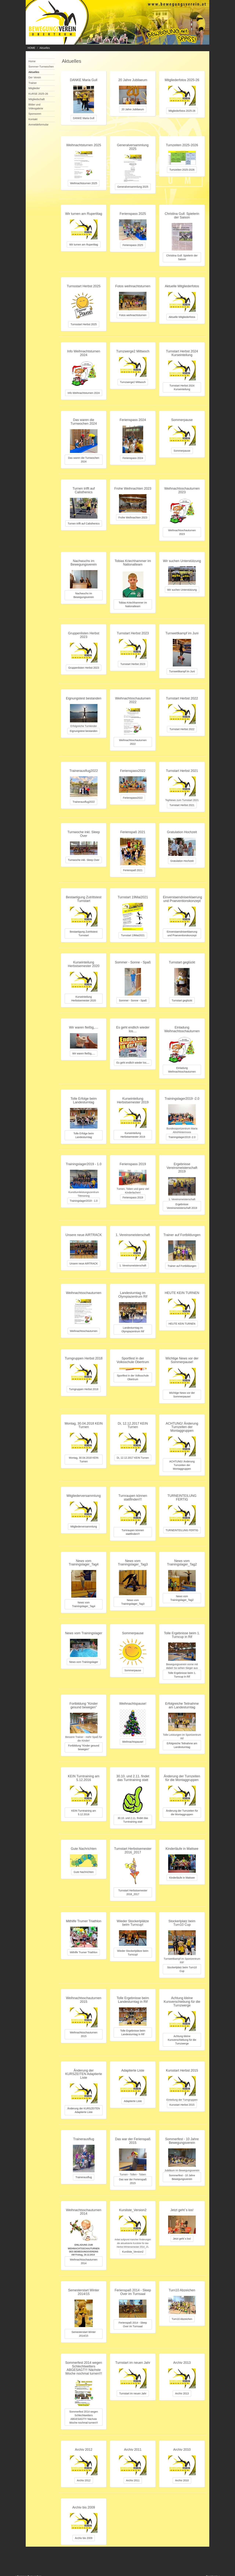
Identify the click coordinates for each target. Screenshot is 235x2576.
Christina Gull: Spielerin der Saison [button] (182, 257)
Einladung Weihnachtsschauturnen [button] (182, 1070)
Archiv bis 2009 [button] (84, 2538)
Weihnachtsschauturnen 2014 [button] (83, 2261)
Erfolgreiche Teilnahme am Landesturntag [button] (182, 1745)
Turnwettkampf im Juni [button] (182, 671)
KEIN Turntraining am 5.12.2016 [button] (83, 1812)
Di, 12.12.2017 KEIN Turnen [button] (133, 1457)
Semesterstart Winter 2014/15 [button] (84, 2334)
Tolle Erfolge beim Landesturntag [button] (83, 1135)
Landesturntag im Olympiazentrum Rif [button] (133, 1329)
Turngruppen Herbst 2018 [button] (83, 1389)
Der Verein (34, 77)
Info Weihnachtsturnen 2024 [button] (84, 392)
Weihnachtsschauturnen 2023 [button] (182, 532)
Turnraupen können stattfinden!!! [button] (133, 1532)
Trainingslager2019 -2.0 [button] (181, 1137)
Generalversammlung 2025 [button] (132, 186)
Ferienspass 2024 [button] (133, 458)
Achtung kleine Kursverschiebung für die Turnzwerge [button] (182, 2040)
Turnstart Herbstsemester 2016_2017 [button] (132, 1892)
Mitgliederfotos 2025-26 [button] (182, 110)
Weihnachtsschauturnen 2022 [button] (133, 742)
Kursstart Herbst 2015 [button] (181, 2104)
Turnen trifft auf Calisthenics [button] (84, 523)
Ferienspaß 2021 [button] (132, 870)
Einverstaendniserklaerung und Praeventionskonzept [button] (182, 933)
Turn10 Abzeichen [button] (182, 2319)
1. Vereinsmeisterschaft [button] (133, 1265)
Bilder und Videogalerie (35, 106)
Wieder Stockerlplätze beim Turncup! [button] (132, 1952)
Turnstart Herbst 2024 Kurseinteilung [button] (181, 387)
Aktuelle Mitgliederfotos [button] (182, 317)
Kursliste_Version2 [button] (132, 2251)
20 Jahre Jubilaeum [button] (133, 109)
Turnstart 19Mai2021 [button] (133, 935)
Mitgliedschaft (36, 99)
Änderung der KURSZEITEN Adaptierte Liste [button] (83, 2110)
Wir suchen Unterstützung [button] (182, 589)
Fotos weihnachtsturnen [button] (133, 315)
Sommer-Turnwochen (41, 66)
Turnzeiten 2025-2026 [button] (181, 169)
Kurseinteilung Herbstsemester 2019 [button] (132, 1135)
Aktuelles (33, 72)
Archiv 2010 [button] (182, 2480)
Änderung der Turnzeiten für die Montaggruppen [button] (182, 1812)
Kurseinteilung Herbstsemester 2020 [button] (83, 998)
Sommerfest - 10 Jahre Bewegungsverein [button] (182, 2177)
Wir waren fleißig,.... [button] (83, 1053)
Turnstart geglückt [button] (182, 1000)
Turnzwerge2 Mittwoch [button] (133, 382)
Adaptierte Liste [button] (133, 2101)
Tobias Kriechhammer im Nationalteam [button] (133, 604)
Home (31, 61)
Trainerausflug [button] (83, 2177)
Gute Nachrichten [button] (84, 1872)
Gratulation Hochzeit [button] (182, 860)
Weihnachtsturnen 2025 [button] (83, 183)
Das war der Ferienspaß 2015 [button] (133, 2181)
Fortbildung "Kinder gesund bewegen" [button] (83, 1747)
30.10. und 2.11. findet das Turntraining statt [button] (133, 1820)
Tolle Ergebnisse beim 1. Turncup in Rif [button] (182, 1674)
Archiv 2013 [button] (182, 2393)
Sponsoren (34, 113)
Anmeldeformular (38, 124)
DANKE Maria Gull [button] (83, 118)
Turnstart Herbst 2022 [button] (181, 729)
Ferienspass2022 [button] (133, 797)
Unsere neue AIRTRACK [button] (84, 1263)
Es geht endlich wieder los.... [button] (132, 1062)
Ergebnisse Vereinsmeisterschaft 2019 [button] (182, 1206)
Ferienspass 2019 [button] (133, 1197)
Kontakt (32, 119)
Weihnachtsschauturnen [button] (83, 1331)
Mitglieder (34, 88)
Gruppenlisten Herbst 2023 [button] (83, 667)
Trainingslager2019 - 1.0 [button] (83, 1200)
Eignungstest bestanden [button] (83, 731)
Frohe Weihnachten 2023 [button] (132, 517)
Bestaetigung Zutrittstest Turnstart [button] (83, 933)
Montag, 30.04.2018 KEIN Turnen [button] (83, 1459)
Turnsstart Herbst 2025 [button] (83, 324)
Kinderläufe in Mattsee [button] (182, 1877)
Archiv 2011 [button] (133, 2480)
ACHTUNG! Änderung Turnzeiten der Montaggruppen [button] (182, 1465)
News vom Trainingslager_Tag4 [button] (83, 1604)
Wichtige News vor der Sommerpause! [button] (182, 1394)
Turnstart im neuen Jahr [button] (132, 2393)
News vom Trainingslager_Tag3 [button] (132, 1602)
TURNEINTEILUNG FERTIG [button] (182, 1530)
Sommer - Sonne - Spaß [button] (133, 1000)
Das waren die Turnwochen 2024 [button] (83, 459)
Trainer (32, 82)
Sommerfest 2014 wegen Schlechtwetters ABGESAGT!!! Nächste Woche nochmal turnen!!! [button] (83, 2417)
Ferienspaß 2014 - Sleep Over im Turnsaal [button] (133, 2324)
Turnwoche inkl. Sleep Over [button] (83, 859)
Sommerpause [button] (182, 450)
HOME (31, 47)
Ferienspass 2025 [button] (133, 245)
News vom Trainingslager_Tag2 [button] (182, 1598)
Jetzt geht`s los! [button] (182, 2238)
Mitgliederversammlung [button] (83, 1526)
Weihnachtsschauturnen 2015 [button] (83, 2034)
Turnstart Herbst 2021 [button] (181, 805)
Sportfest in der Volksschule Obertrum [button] (133, 1377)
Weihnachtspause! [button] (132, 1741)
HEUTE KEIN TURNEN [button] (182, 1323)
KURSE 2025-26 (38, 93)
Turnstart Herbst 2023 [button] (132, 664)
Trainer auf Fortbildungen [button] (182, 1265)
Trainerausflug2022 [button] (84, 801)
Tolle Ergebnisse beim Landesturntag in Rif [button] (132, 2032)
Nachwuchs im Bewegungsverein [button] (83, 595)
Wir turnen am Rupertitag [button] (83, 244)
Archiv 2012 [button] (84, 2480)
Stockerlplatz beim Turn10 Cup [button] (182, 1969)
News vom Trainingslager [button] (83, 1661)
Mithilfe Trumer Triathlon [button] (83, 1952)
